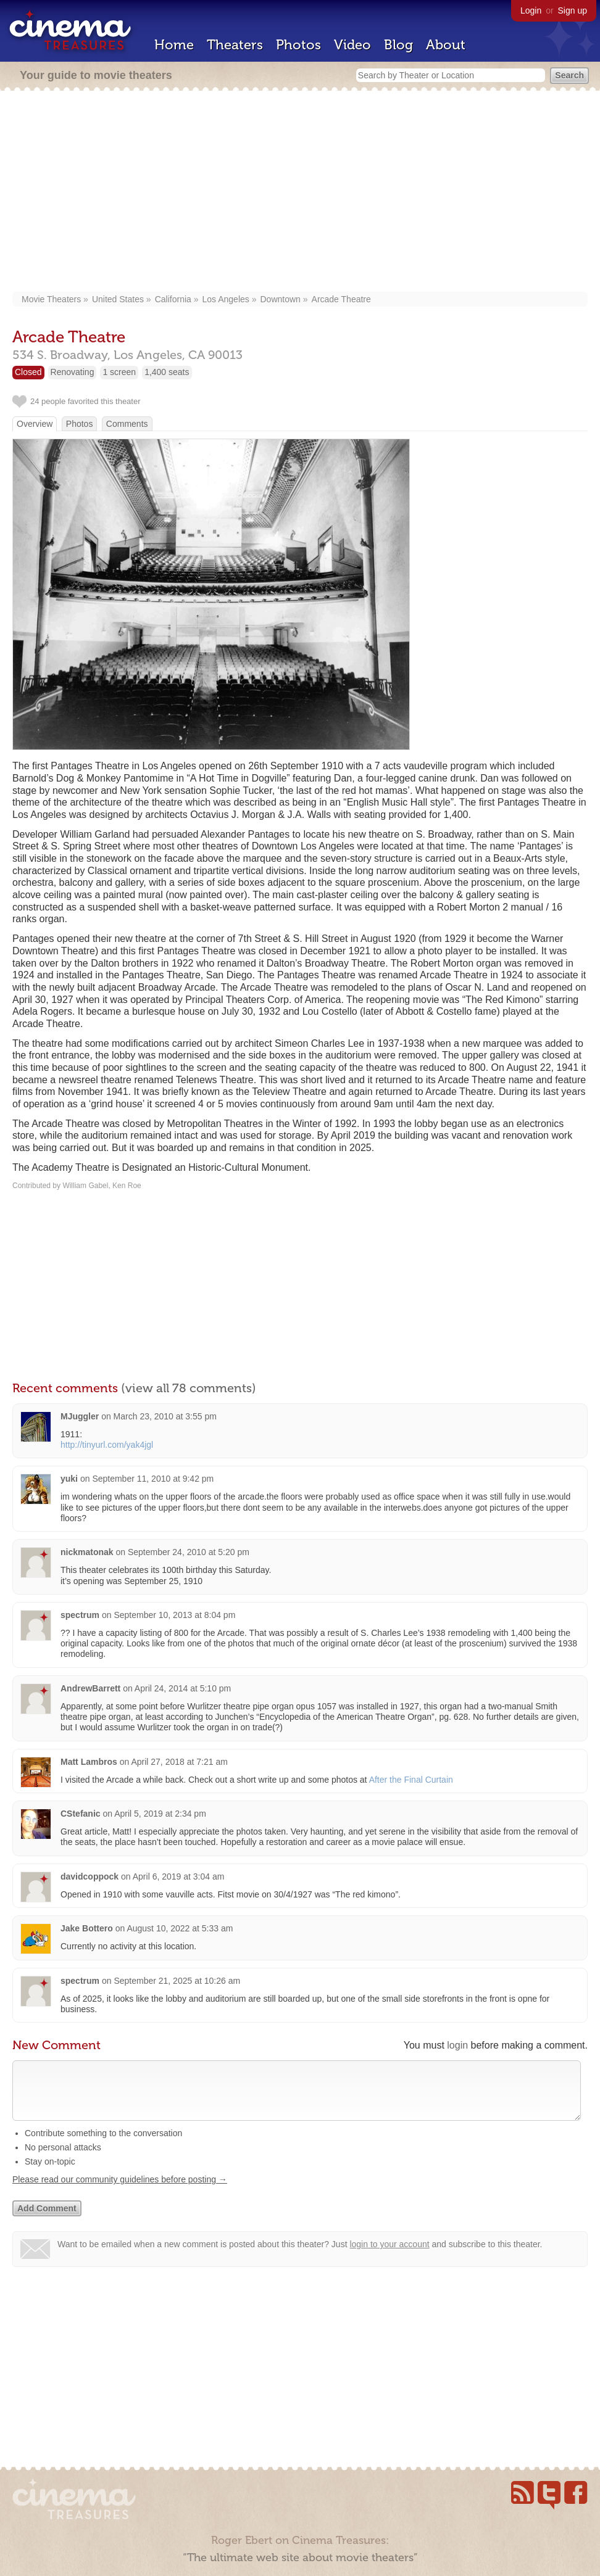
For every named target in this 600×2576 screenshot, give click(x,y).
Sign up (572, 10)
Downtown (280, 299)
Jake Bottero (86, 1928)
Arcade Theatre (341, 299)
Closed (28, 372)
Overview (34, 424)
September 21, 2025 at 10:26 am (177, 1981)
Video (352, 44)
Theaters (235, 44)
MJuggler (79, 1416)
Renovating (72, 372)
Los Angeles (225, 299)
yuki (69, 1479)
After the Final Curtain (411, 1780)
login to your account (389, 2256)
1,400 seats (166, 372)
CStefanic (80, 1813)
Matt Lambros (88, 1762)
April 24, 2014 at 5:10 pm (183, 1688)
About (445, 44)
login (457, 2045)
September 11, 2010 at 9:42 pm (153, 1479)
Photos (298, 44)
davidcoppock (89, 1876)
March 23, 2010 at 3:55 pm (165, 1416)
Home (174, 44)
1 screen (119, 372)
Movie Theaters (51, 299)
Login (530, 10)
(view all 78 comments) (188, 1388)
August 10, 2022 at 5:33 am (180, 1928)
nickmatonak (87, 1552)
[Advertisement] (300, 192)
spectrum (79, 1615)
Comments (127, 424)
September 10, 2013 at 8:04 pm (174, 1615)
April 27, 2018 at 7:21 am (179, 1762)
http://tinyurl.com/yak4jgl (106, 1445)
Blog (398, 44)
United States (118, 299)
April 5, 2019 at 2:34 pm (160, 1813)
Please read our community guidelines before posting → (119, 2192)
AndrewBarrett (90, 1688)
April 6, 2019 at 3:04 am (179, 1876)
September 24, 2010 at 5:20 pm (188, 1552)
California (173, 299)
